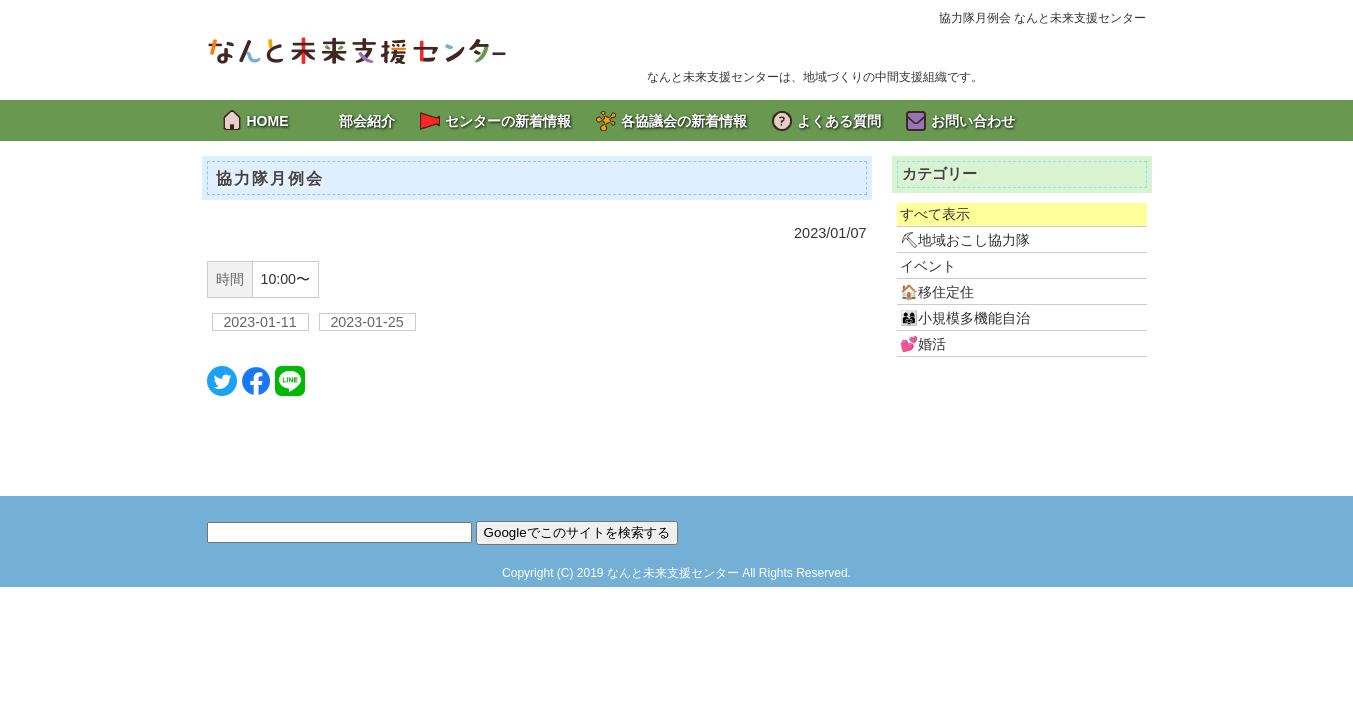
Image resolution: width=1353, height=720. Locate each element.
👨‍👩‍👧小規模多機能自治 (965, 318)
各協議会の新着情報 (684, 121)
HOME (268, 121)
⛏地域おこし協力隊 (965, 240)
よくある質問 (839, 121)
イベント (928, 266)
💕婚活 (923, 344)
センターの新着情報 (508, 121)
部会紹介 (367, 121)
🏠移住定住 (937, 292)
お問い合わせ (973, 121)
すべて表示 (935, 214)
